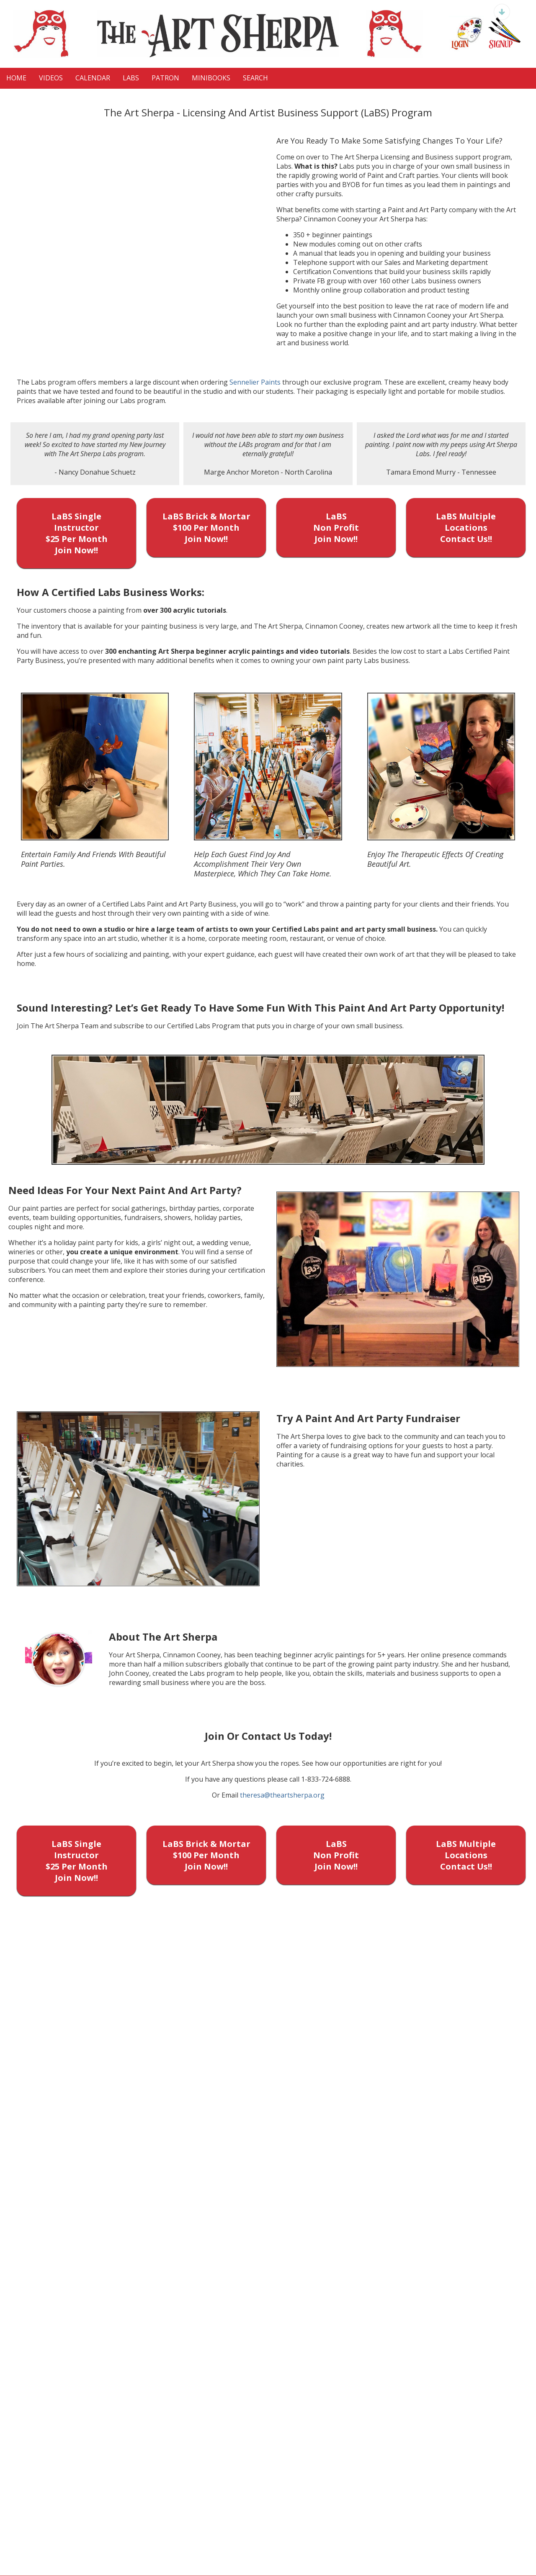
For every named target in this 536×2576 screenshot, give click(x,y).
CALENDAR (92, 77)
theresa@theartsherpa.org (282, 1795)
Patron (165, 77)
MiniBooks (211, 77)
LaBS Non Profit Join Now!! (336, 527)
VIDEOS (51, 77)
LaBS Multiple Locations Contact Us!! (466, 527)
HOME (16, 77)
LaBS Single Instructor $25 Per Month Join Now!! (77, 533)
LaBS (131, 77)
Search (255, 77)
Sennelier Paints (255, 382)
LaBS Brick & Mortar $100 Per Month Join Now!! (206, 527)
